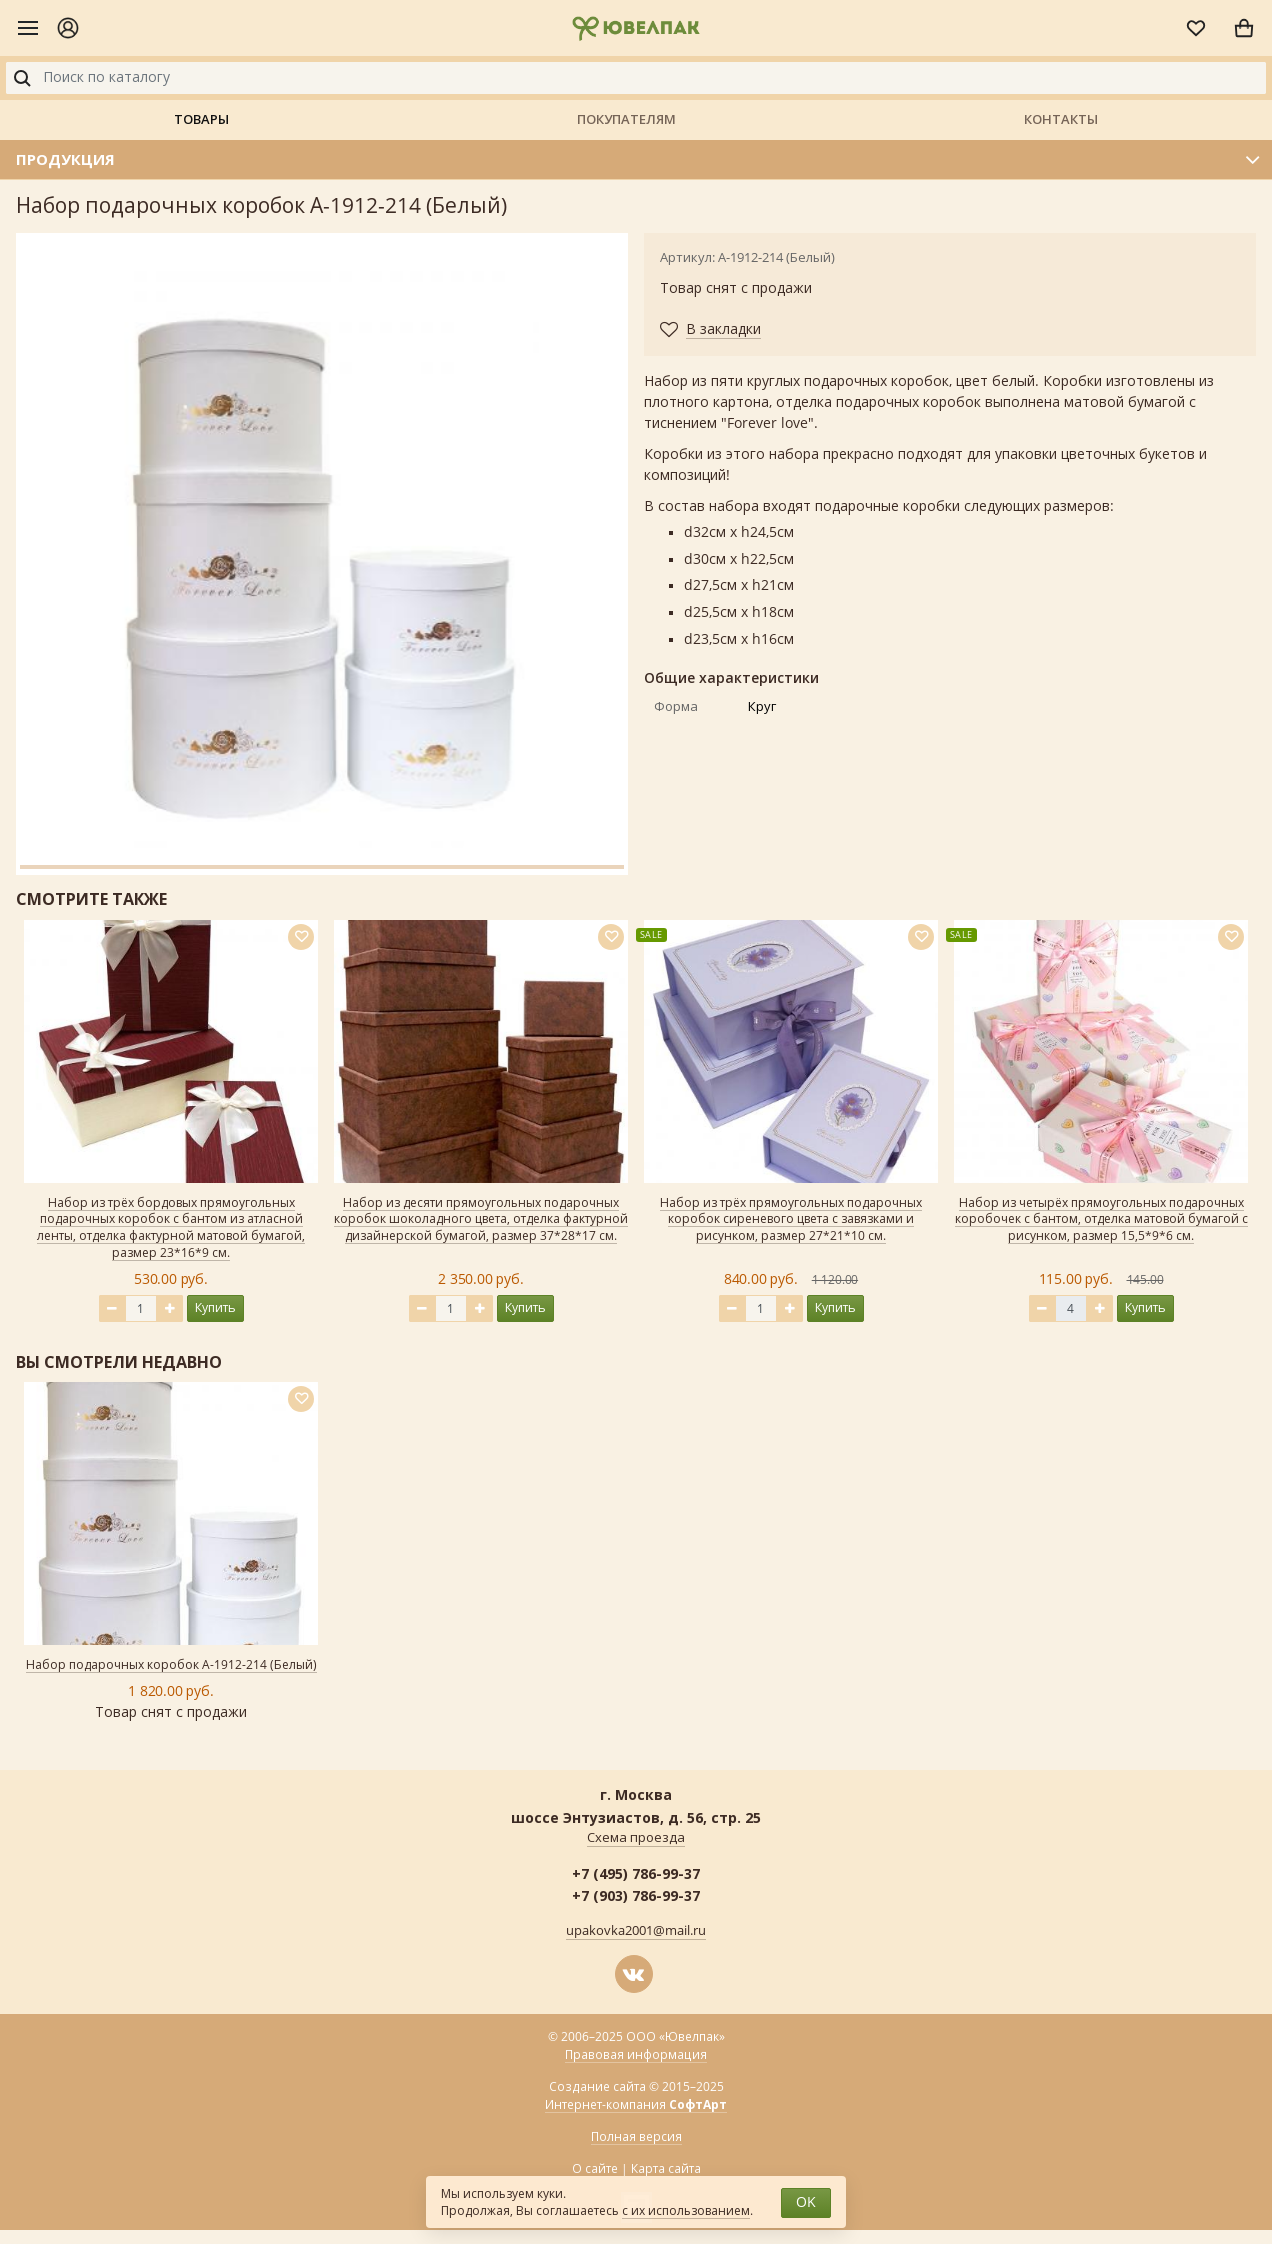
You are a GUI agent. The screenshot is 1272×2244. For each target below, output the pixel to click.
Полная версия (636, 2137)
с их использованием (686, 2211)
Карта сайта (666, 2169)
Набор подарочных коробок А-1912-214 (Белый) (171, 1665)
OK (806, 2202)
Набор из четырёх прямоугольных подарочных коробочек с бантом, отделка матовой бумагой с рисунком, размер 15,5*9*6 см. (1101, 1220)
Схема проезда (636, 1838)
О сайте (595, 2169)
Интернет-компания (636, 2105)
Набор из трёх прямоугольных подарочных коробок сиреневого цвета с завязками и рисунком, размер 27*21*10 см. (791, 1220)
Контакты (1061, 119)
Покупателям (626, 119)
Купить (215, 1307)
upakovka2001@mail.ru (636, 1931)
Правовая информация (636, 2055)
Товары (201, 119)
